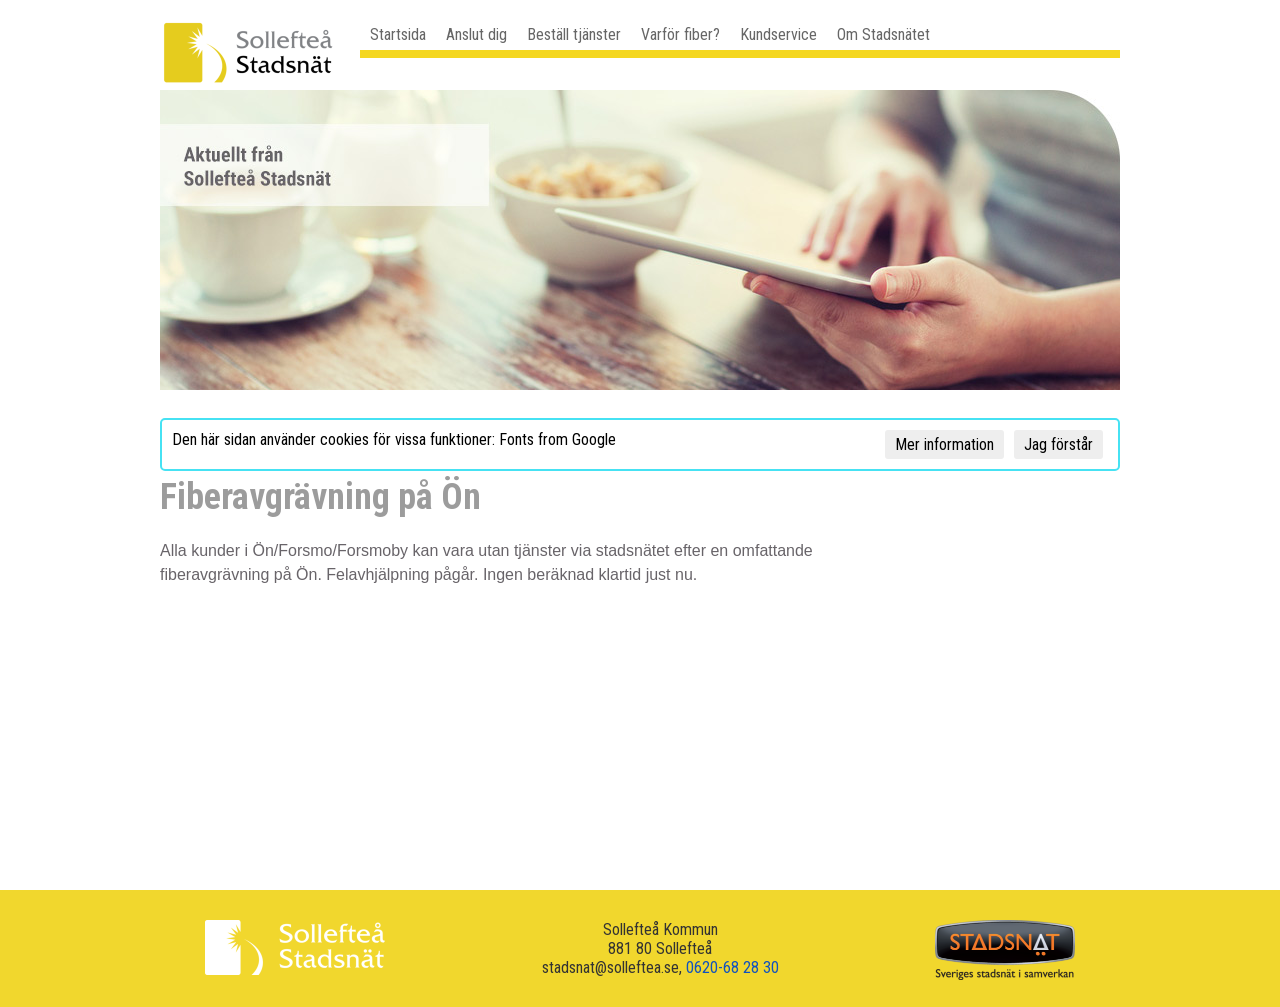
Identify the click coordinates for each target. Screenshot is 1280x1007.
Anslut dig (476, 34)
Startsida (398, 34)
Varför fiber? (680, 34)
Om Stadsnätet (883, 34)
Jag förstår (1058, 444)
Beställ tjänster (574, 34)
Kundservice (778, 34)
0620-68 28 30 (732, 967)
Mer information (944, 444)
